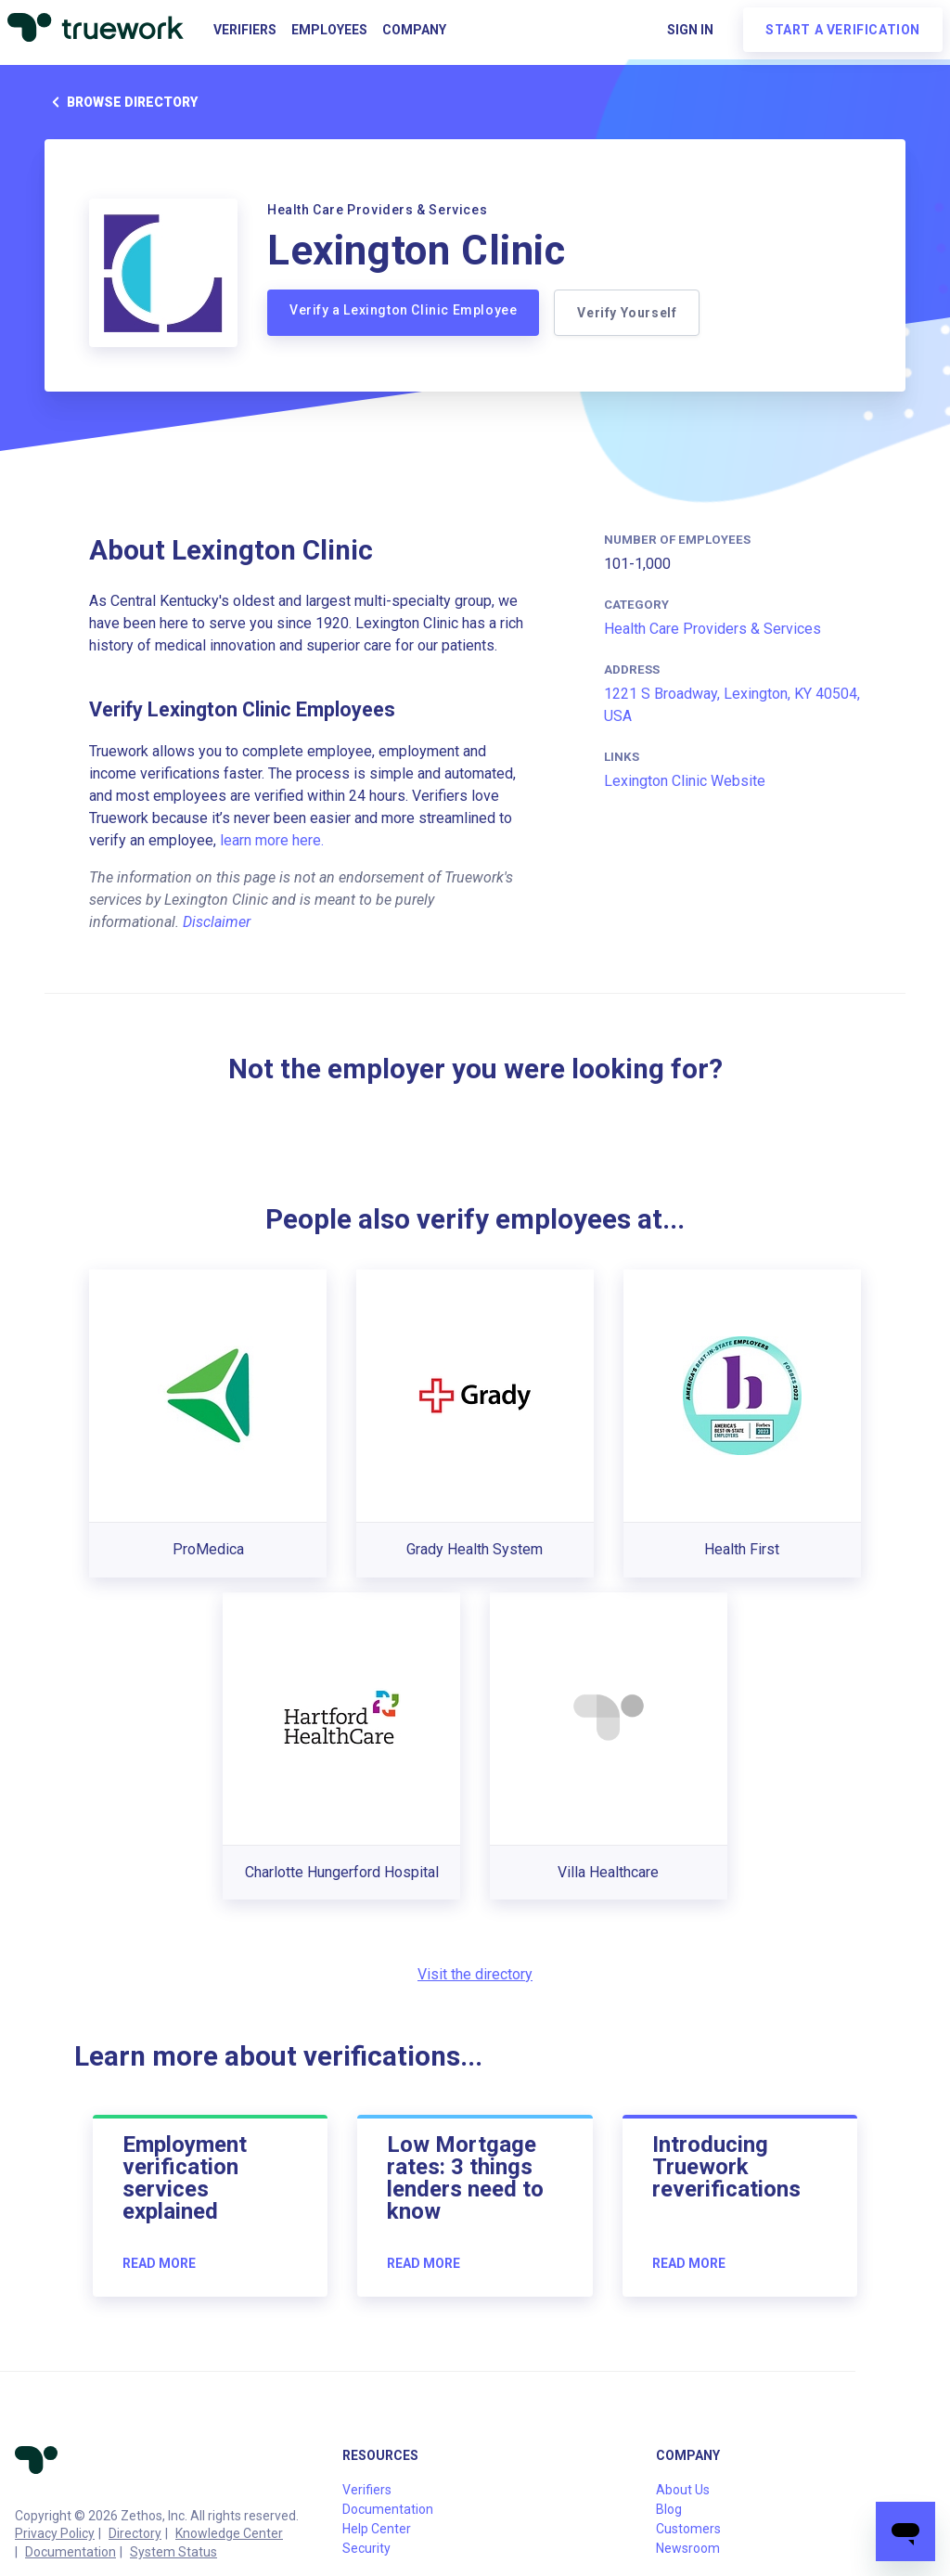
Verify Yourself (626, 312)
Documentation (70, 2551)
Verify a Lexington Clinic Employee (403, 310)
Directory (135, 2533)
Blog (669, 2509)
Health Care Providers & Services (712, 629)
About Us (683, 2489)
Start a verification (842, 29)
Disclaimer (216, 922)
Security (366, 2548)
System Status (173, 2551)
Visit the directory (475, 1974)
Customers (688, 2528)
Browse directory (121, 102)
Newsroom (688, 2548)
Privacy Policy (55, 2533)
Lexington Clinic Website (684, 781)
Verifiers (244, 29)
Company (414, 29)
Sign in (690, 29)
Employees (329, 29)
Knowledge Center (229, 2533)
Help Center (376, 2528)
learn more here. (272, 840)
